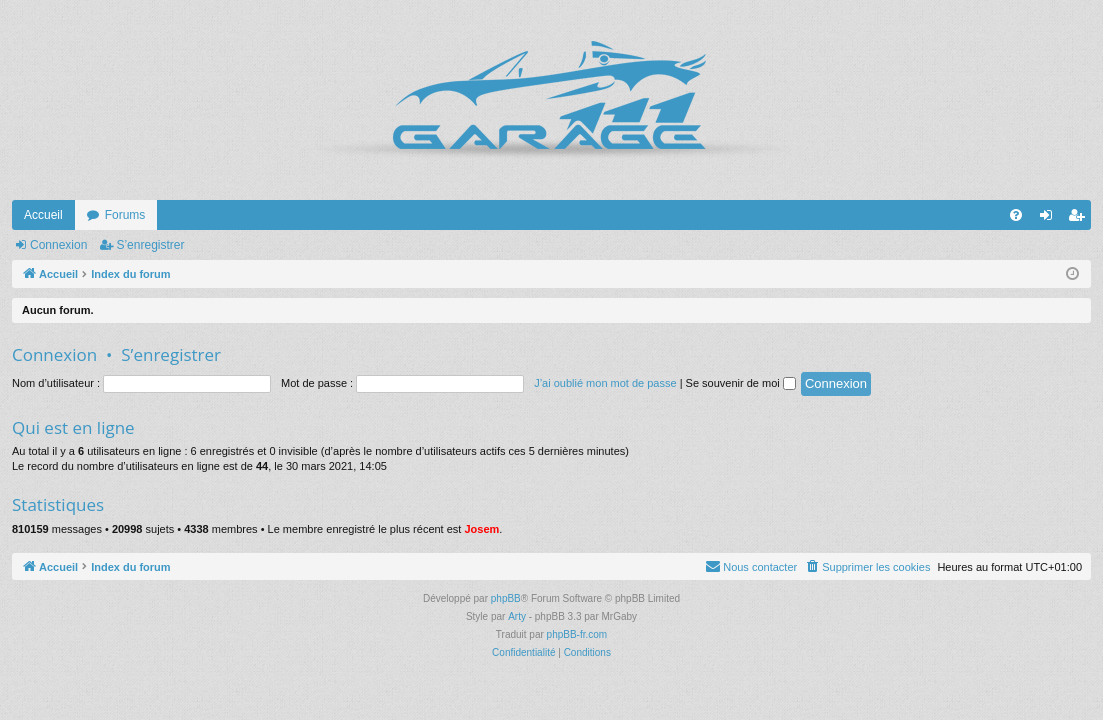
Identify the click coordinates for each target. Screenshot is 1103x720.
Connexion (58, 245)
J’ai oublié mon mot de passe (605, 383)
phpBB (506, 598)
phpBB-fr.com (577, 634)
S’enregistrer (150, 245)
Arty (517, 616)
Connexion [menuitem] (1050, 219)
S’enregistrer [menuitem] (1080, 219)
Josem (481, 529)
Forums (125, 215)
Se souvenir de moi (741, 383)
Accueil (43, 215)
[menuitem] (1016, 215)
